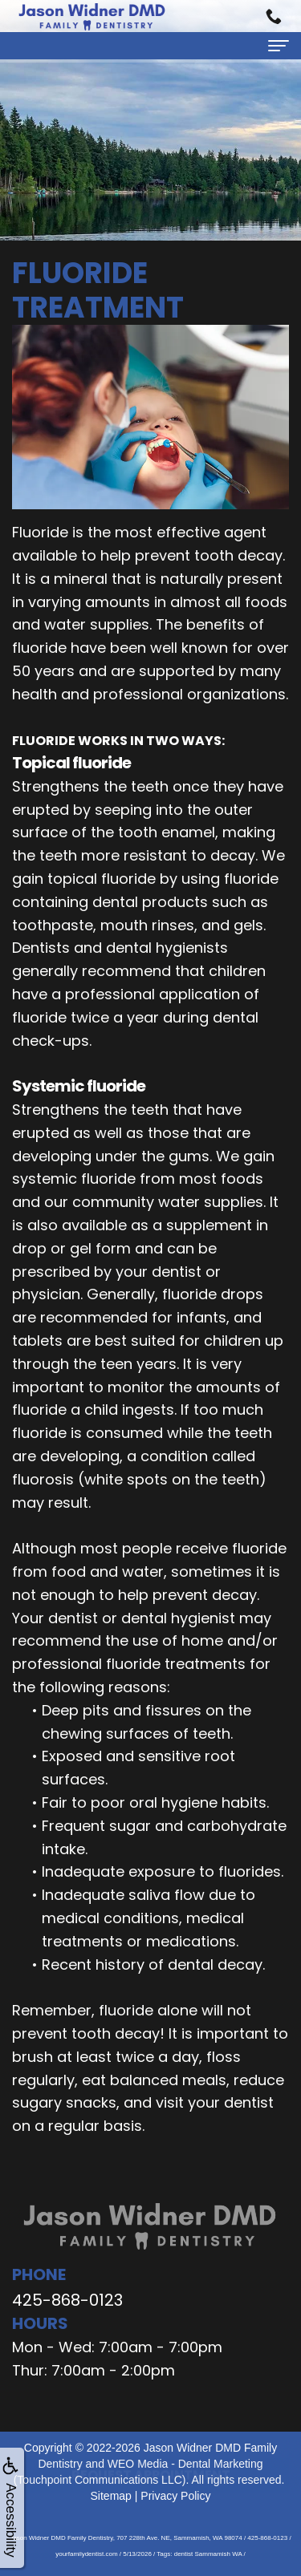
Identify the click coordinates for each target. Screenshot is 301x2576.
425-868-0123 (67, 2300)
